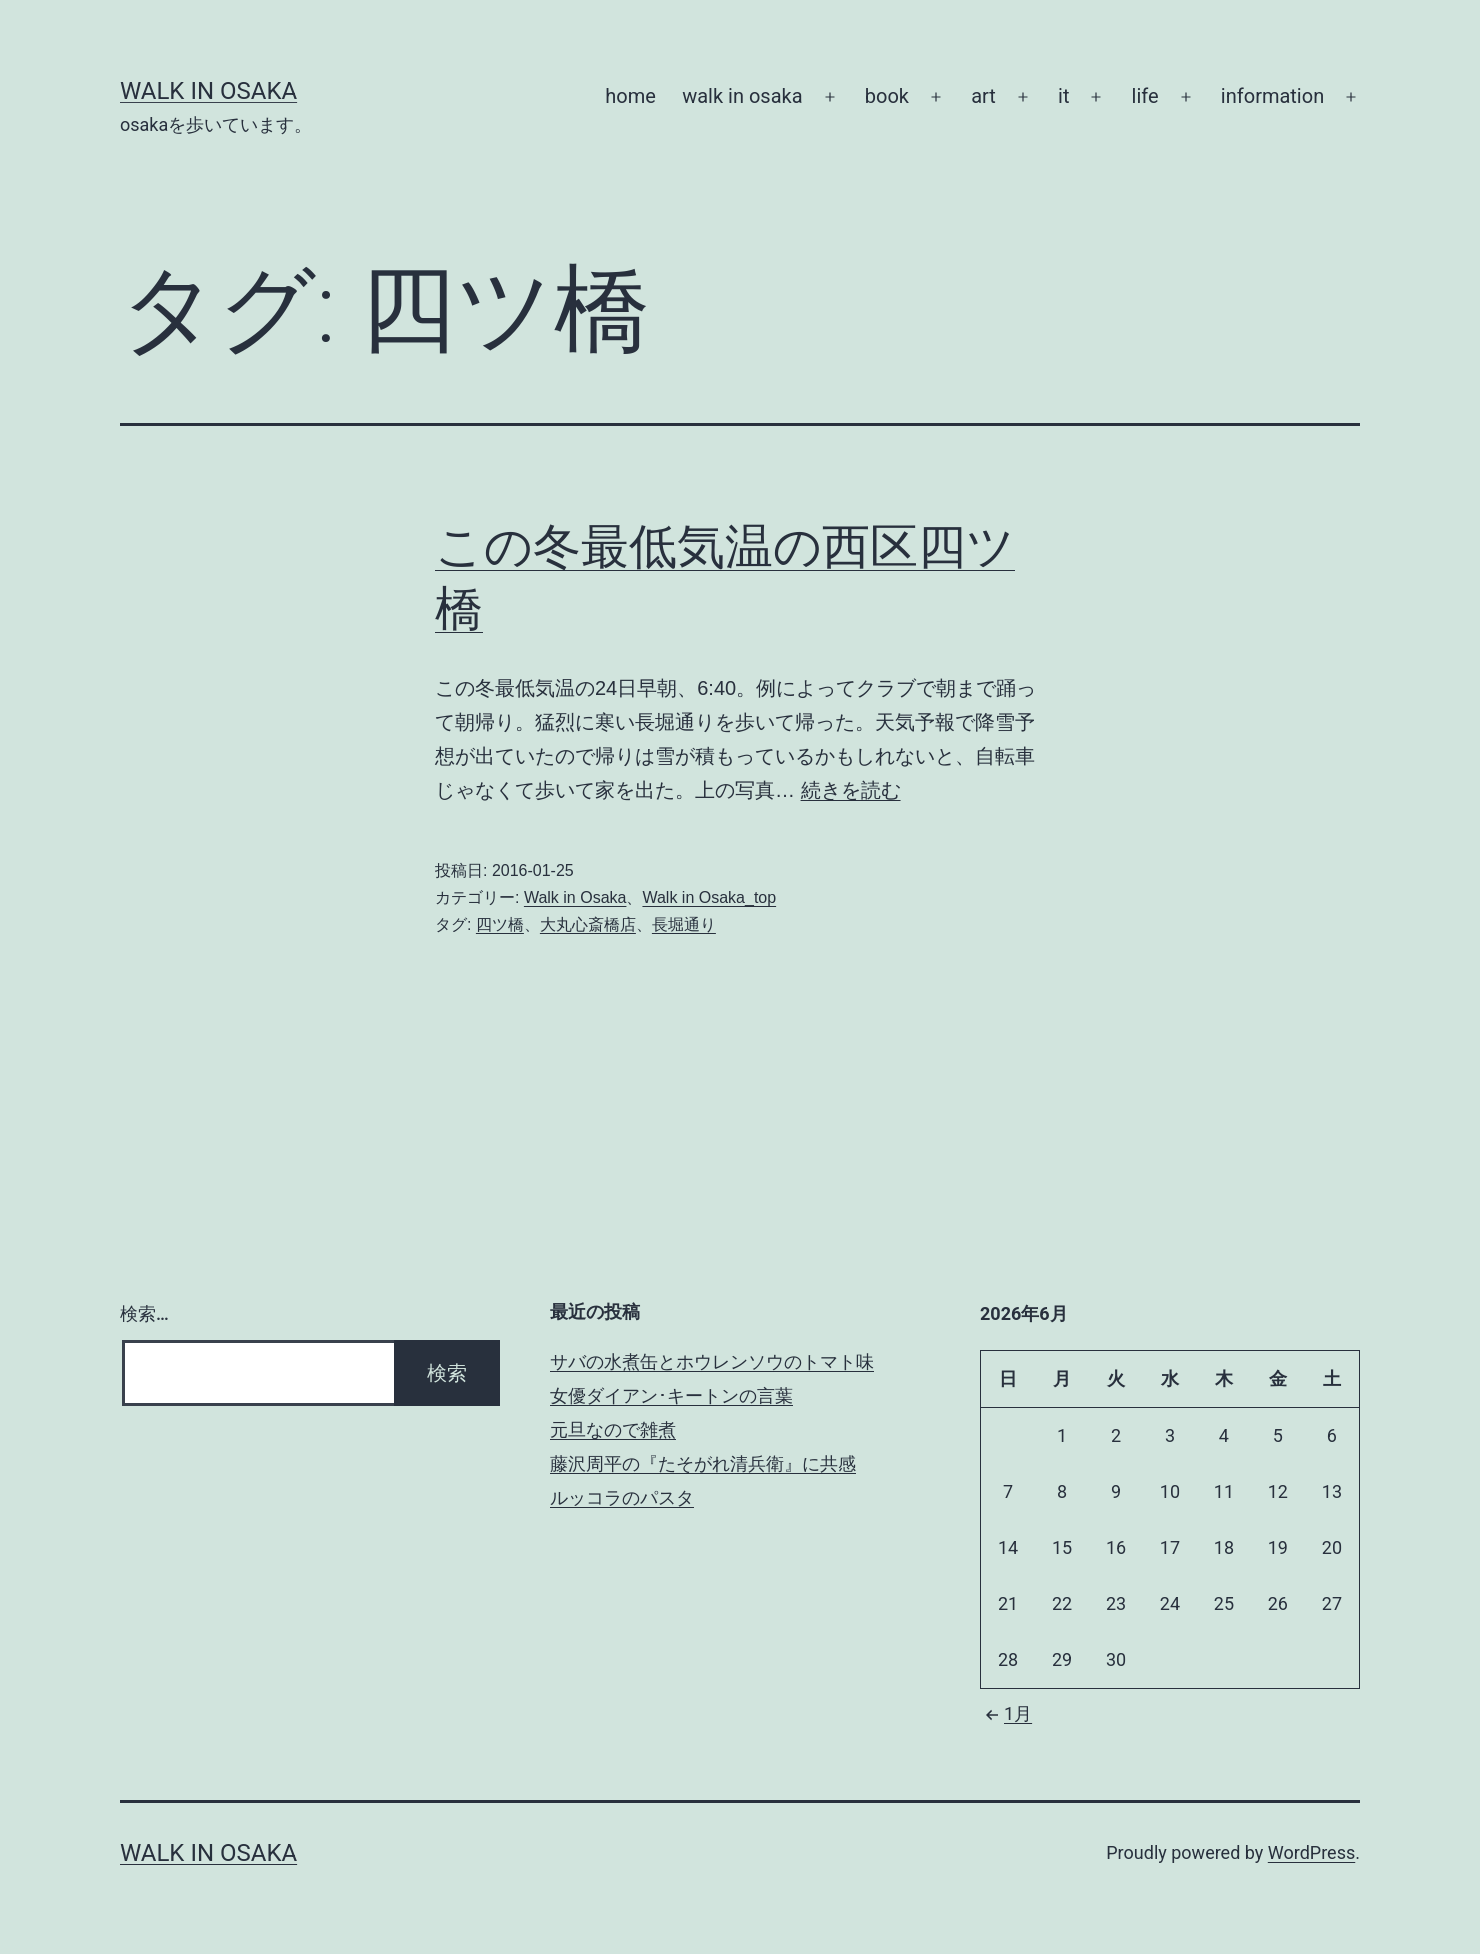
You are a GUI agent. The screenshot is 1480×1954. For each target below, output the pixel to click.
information (1272, 96)
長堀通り (684, 924)
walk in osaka (742, 96)
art (983, 96)
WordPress (1311, 1852)
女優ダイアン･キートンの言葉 (671, 1395)
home (630, 96)
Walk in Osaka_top (709, 897)
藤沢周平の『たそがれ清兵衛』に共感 (703, 1463)
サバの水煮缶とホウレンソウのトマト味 (712, 1361)
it (1063, 96)
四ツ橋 (500, 924)
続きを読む (851, 790)
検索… (144, 1313)
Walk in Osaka (208, 91)
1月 (1006, 1713)
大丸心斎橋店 (588, 924)
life (1145, 96)
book (887, 96)
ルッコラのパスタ (622, 1497)
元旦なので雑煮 (613, 1429)
